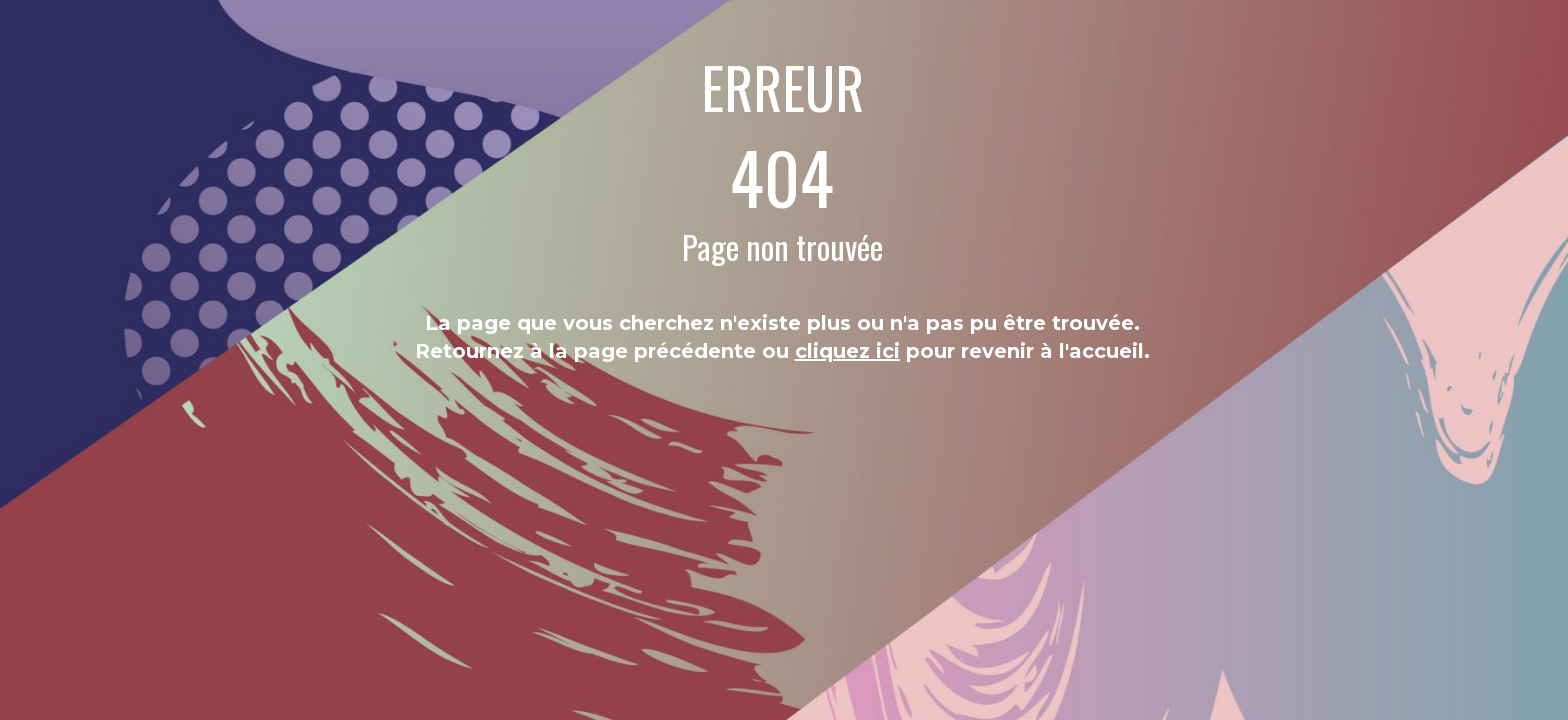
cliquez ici (847, 351)
